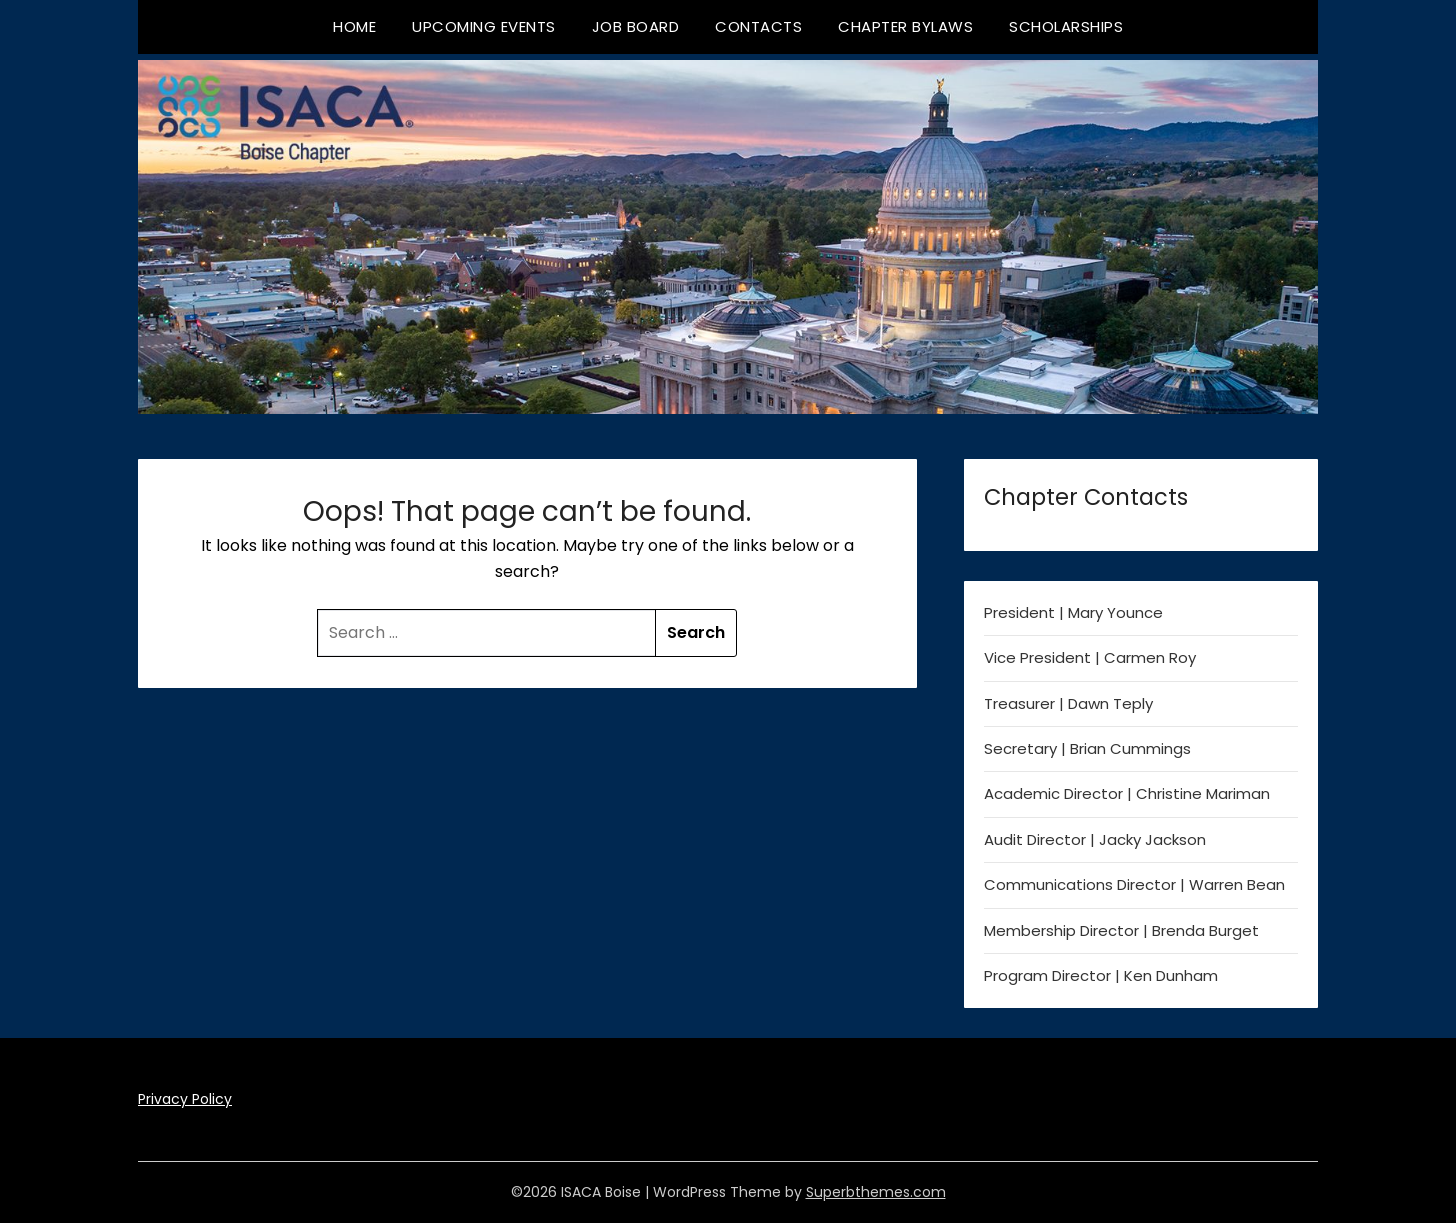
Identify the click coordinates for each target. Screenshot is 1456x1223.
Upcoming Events (484, 26)
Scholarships (1066, 26)
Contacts (758, 26)
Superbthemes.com (876, 1192)
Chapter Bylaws (905, 26)
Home (354, 26)
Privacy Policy (185, 1099)
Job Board (636, 26)
